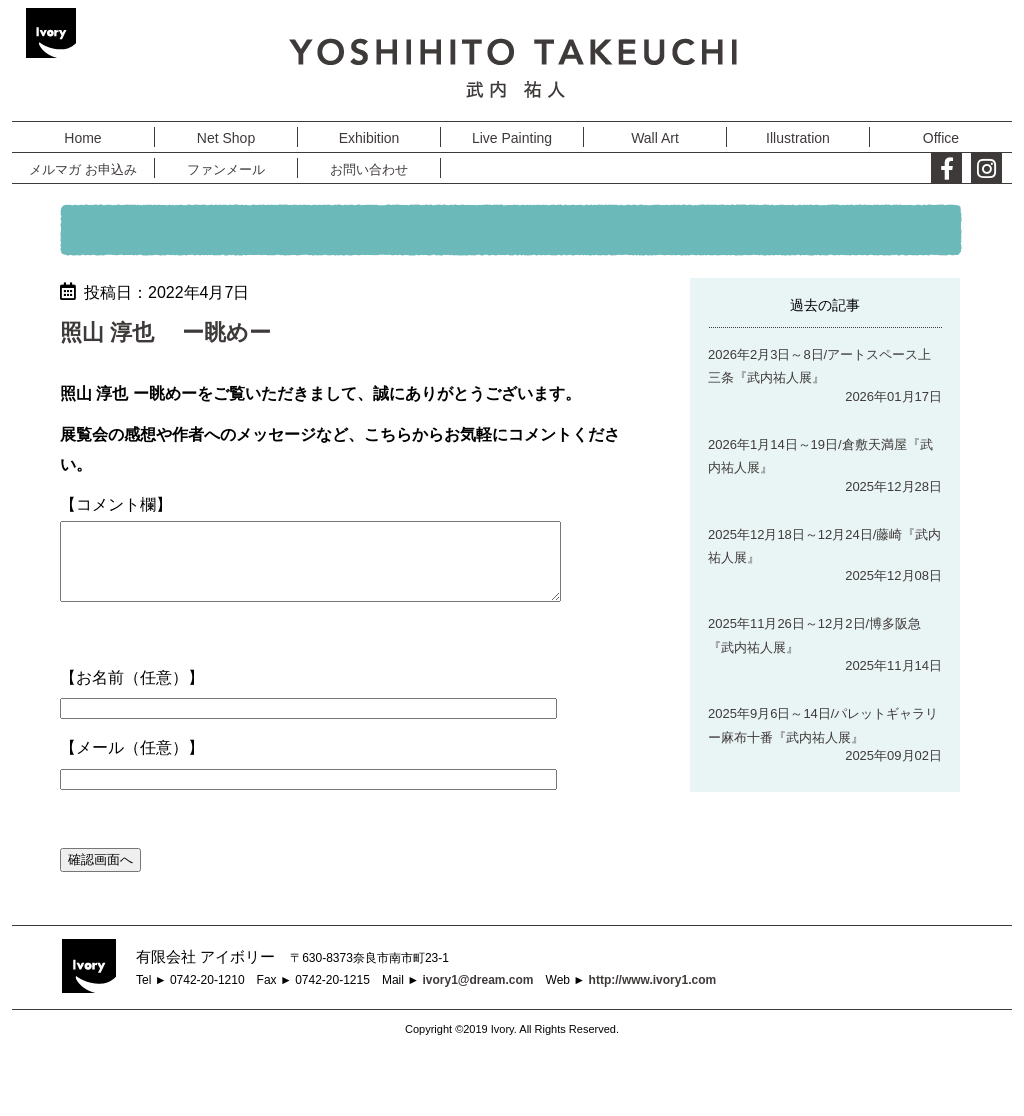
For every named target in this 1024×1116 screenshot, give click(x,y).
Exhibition (369, 138)
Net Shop (226, 138)
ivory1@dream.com (477, 995)
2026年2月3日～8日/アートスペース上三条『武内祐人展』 (819, 366)
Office (941, 138)
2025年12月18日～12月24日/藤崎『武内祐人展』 (824, 546)
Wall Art (655, 138)
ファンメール (226, 169)
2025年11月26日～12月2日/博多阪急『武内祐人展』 (814, 635)
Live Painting (512, 138)
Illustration (798, 138)
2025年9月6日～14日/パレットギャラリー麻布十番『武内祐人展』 (823, 725)
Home (82, 138)
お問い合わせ (369, 169)
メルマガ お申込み (83, 169)
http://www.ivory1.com (653, 995)
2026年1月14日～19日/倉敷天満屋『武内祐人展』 (820, 456)
